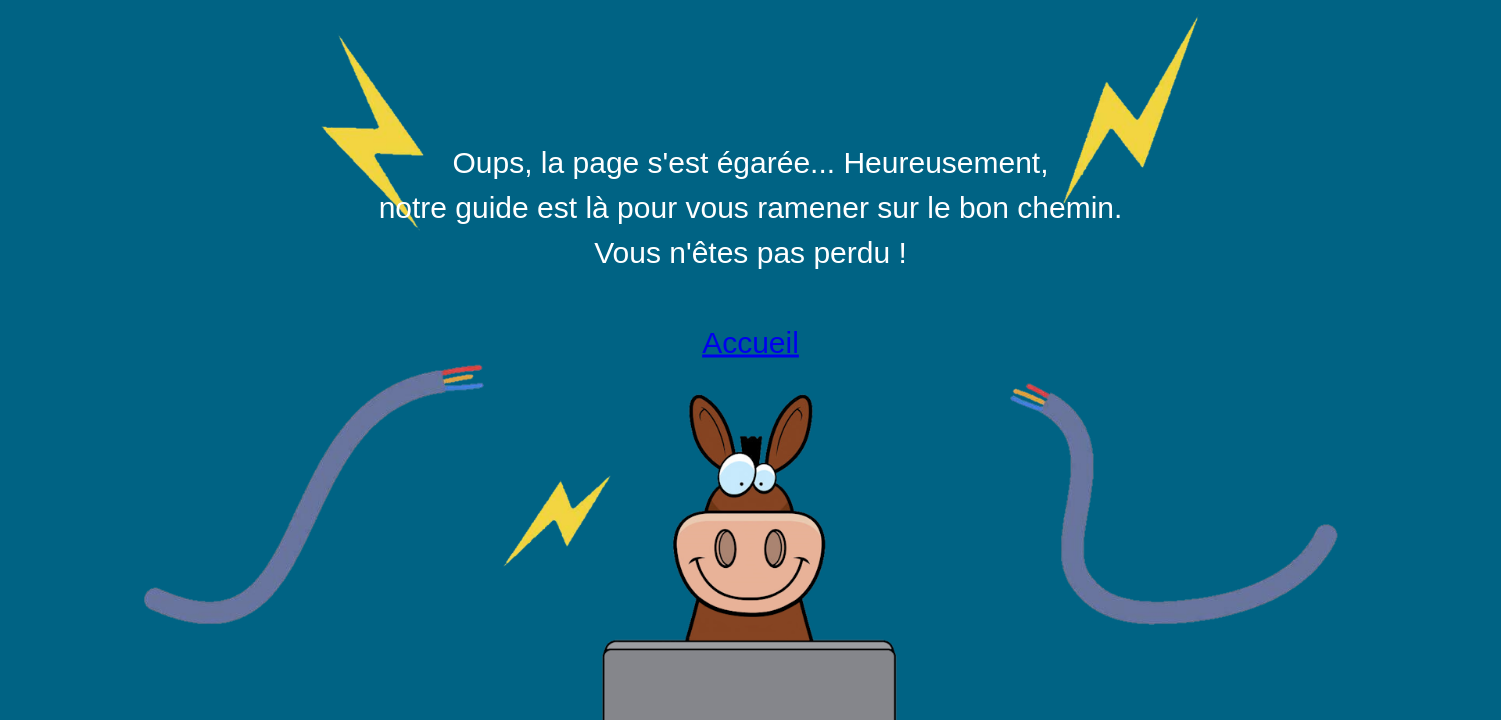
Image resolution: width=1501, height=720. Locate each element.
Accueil (750, 342)
